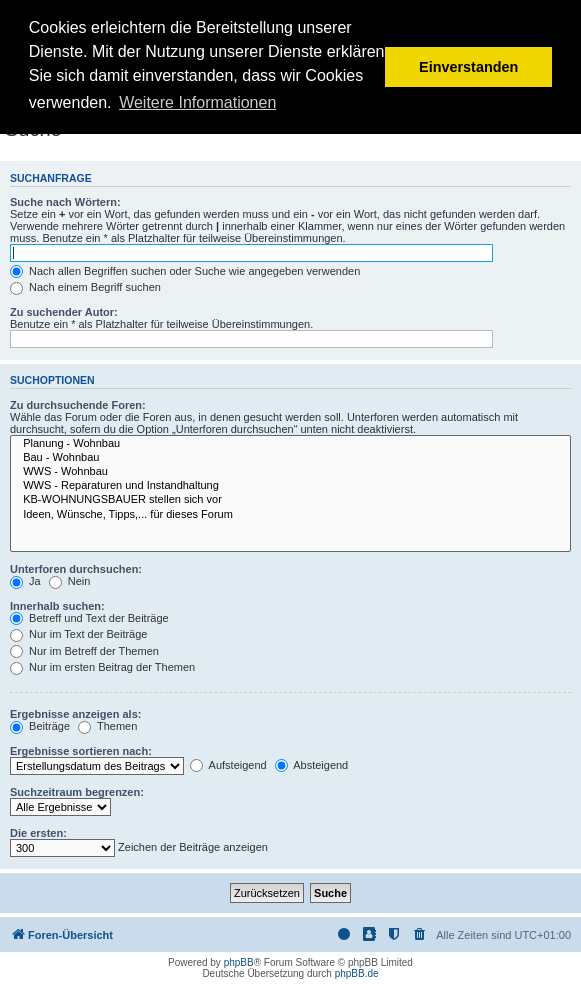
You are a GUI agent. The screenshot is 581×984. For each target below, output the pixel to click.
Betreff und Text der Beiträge (89, 618)
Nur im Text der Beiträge (78, 634)
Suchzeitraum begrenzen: (77, 792)
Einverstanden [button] (468, 67)
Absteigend (312, 765)
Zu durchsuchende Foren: (78, 405)
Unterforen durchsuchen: (76, 569)
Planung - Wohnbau (290, 444)
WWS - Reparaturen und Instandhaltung (290, 486)
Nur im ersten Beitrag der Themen (102, 667)
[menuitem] (420, 935)
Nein (70, 581)
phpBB (239, 962)
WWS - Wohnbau (290, 472)
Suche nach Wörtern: (65, 202)
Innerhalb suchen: (57, 606)
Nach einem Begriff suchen (85, 287)
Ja (25, 581)
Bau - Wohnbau (290, 458)
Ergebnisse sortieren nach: (81, 751)
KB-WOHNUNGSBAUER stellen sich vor (290, 500)
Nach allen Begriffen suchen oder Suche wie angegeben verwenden (185, 271)
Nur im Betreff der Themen (84, 651)
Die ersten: (38, 833)
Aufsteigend (228, 765)
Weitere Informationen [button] (197, 102)
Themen (107, 726)
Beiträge (40, 726)
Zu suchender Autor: (64, 312)
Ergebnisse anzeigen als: (75, 714)
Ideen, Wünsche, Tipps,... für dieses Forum (290, 515)
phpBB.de (357, 973)
